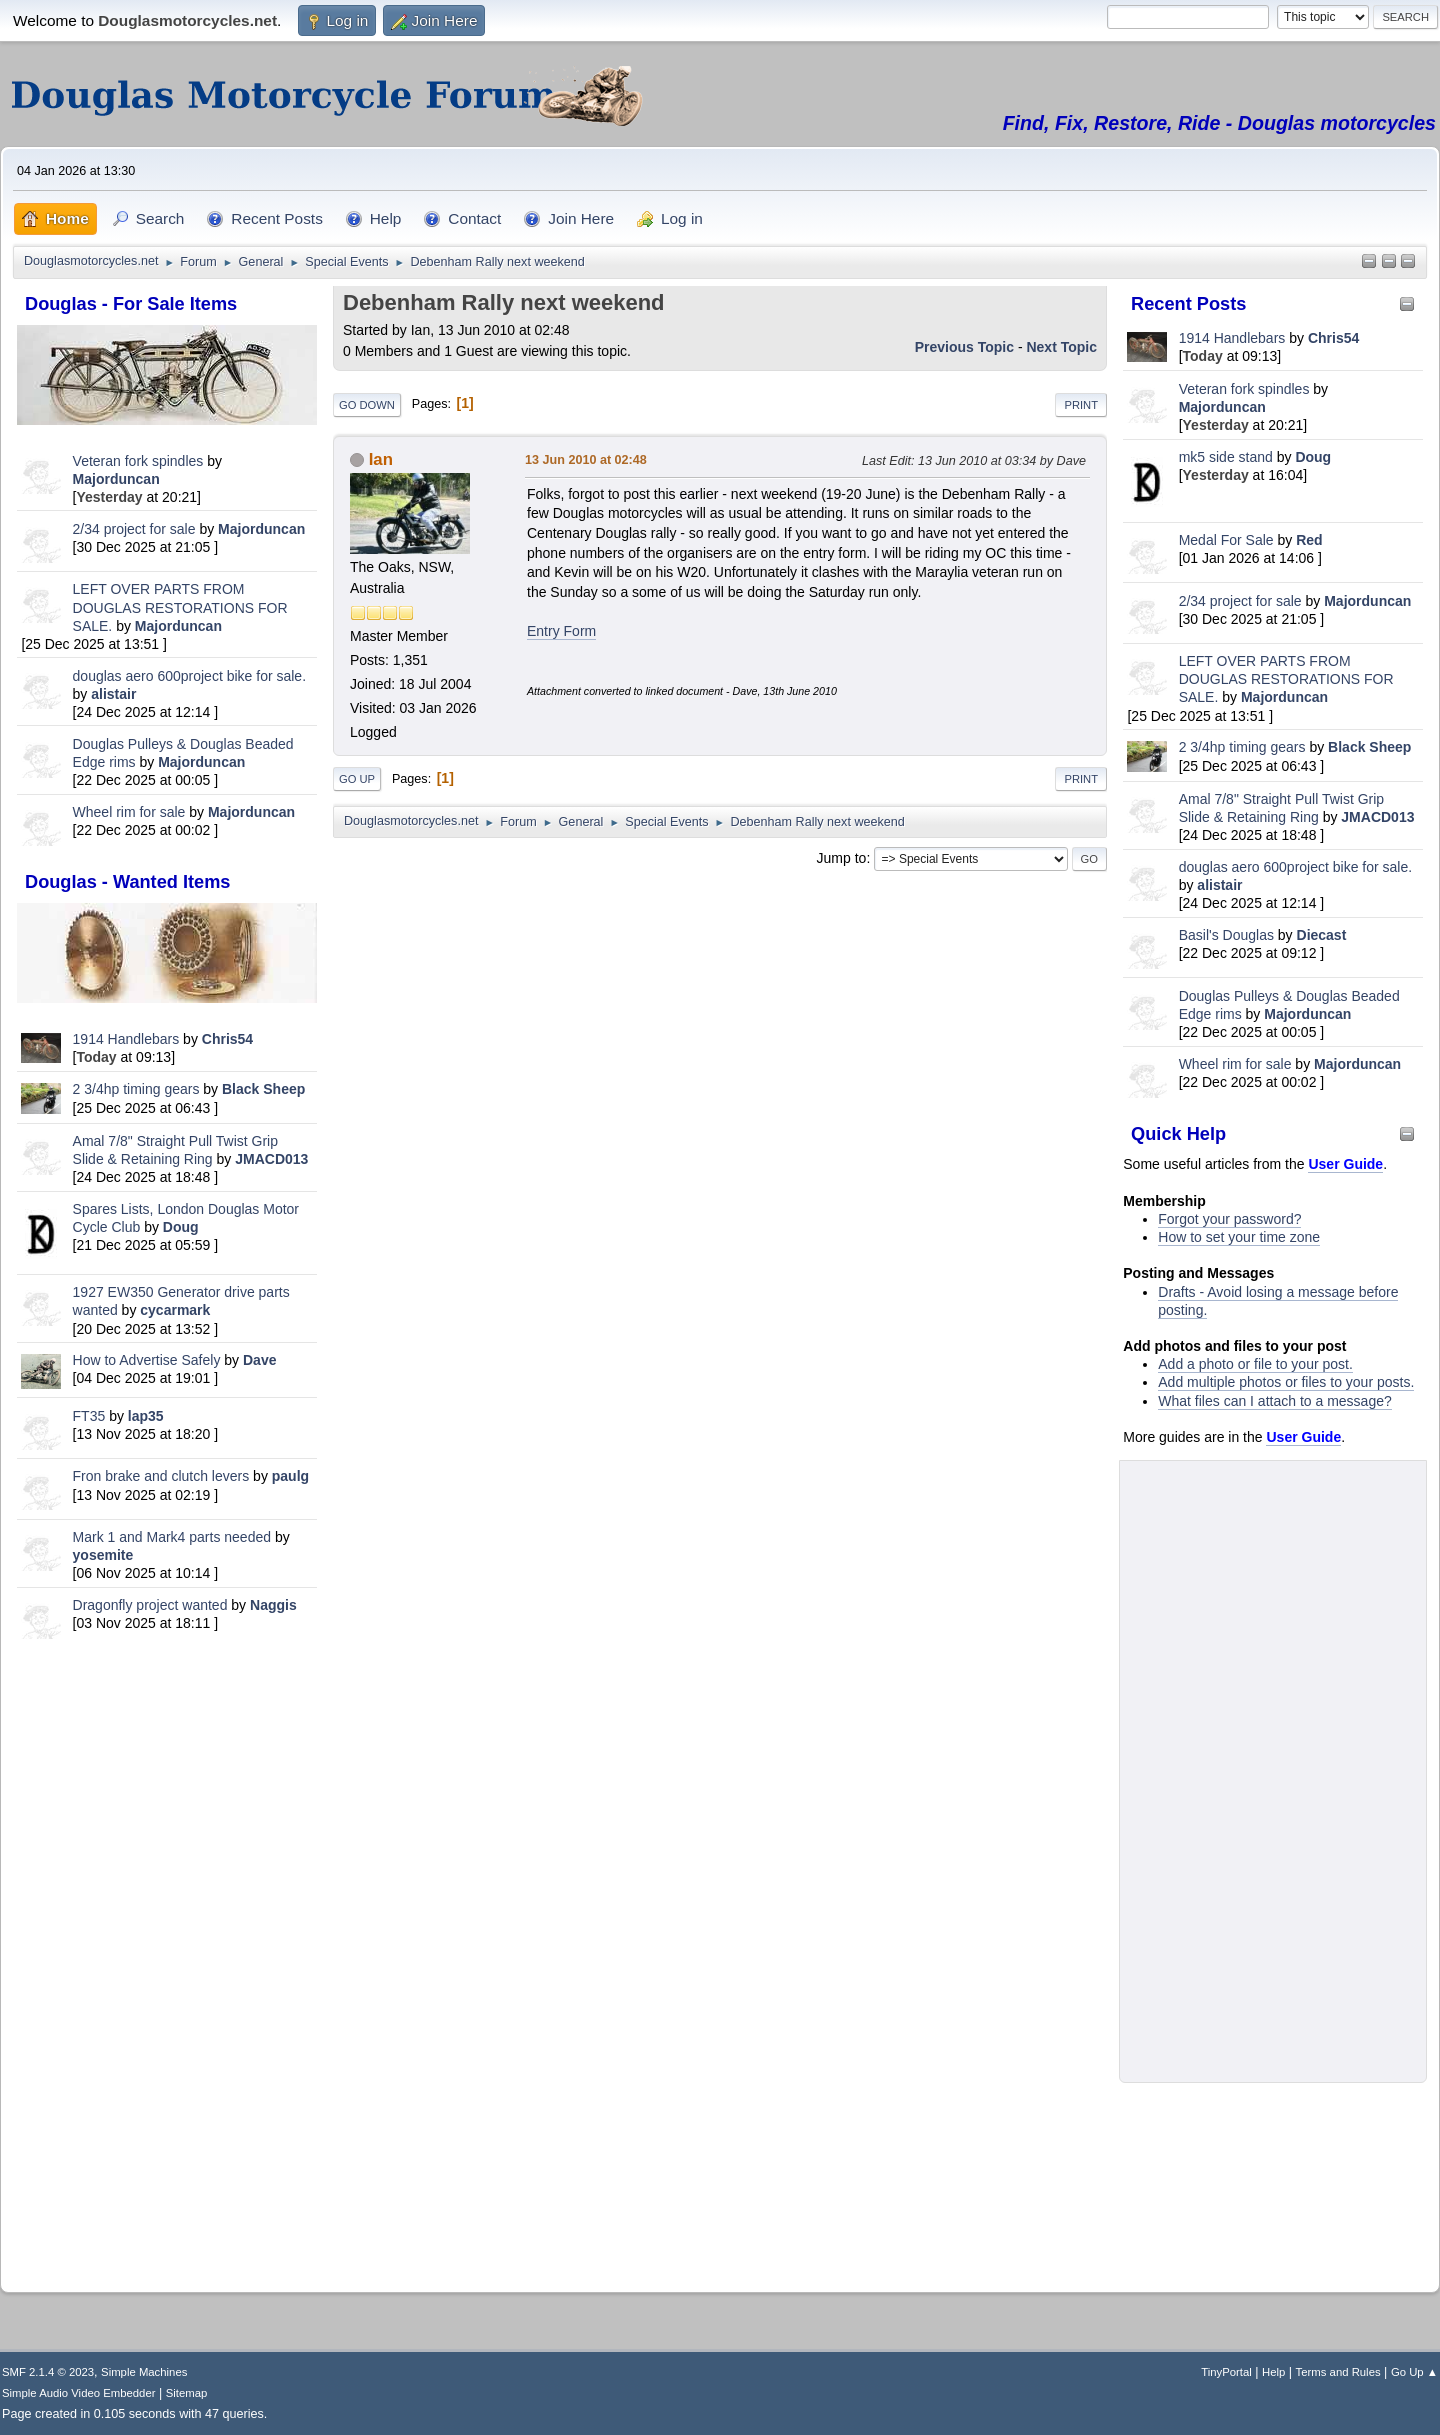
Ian (381, 459)
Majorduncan (116, 479)
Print (1081, 405)
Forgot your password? (1229, 1219)
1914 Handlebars (126, 1039)
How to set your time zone (1239, 1237)
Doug (181, 1227)
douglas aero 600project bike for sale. (189, 676)
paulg (290, 1476)
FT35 (89, 1416)
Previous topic (964, 347)
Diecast (1322, 935)
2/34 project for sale (134, 529)
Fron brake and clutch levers (161, 1476)
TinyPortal (1226, 2372)
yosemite (103, 1555)
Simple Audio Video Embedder (78, 2393)
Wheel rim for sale (129, 812)
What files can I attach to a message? (1274, 1401)
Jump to (842, 858)
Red (1309, 540)
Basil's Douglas (1226, 935)
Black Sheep (263, 1089)
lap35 (146, 1416)
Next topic (1061, 347)
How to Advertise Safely (147, 1360)
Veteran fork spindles (138, 461)
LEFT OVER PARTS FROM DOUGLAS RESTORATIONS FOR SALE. (180, 607)
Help (1273, 2372)
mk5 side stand (1226, 457)
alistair (113, 694)
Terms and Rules (1338, 2372)
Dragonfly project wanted (150, 1605)
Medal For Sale (1226, 540)
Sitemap (187, 2393)
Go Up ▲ (1414, 2372)
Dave (259, 1360)
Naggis (273, 1605)
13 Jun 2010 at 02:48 (586, 460)
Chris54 (227, 1039)
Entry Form (561, 631)
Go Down (367, 405)
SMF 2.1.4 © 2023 (48, 2372)
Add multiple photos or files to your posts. (1286, 1382)
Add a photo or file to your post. (1255, 1364)
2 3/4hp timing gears (136, 1089)
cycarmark (175, 1310)
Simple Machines (144, 2372)
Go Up (357, 779)
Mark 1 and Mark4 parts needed (172, 1537)
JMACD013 (271, 1159)
